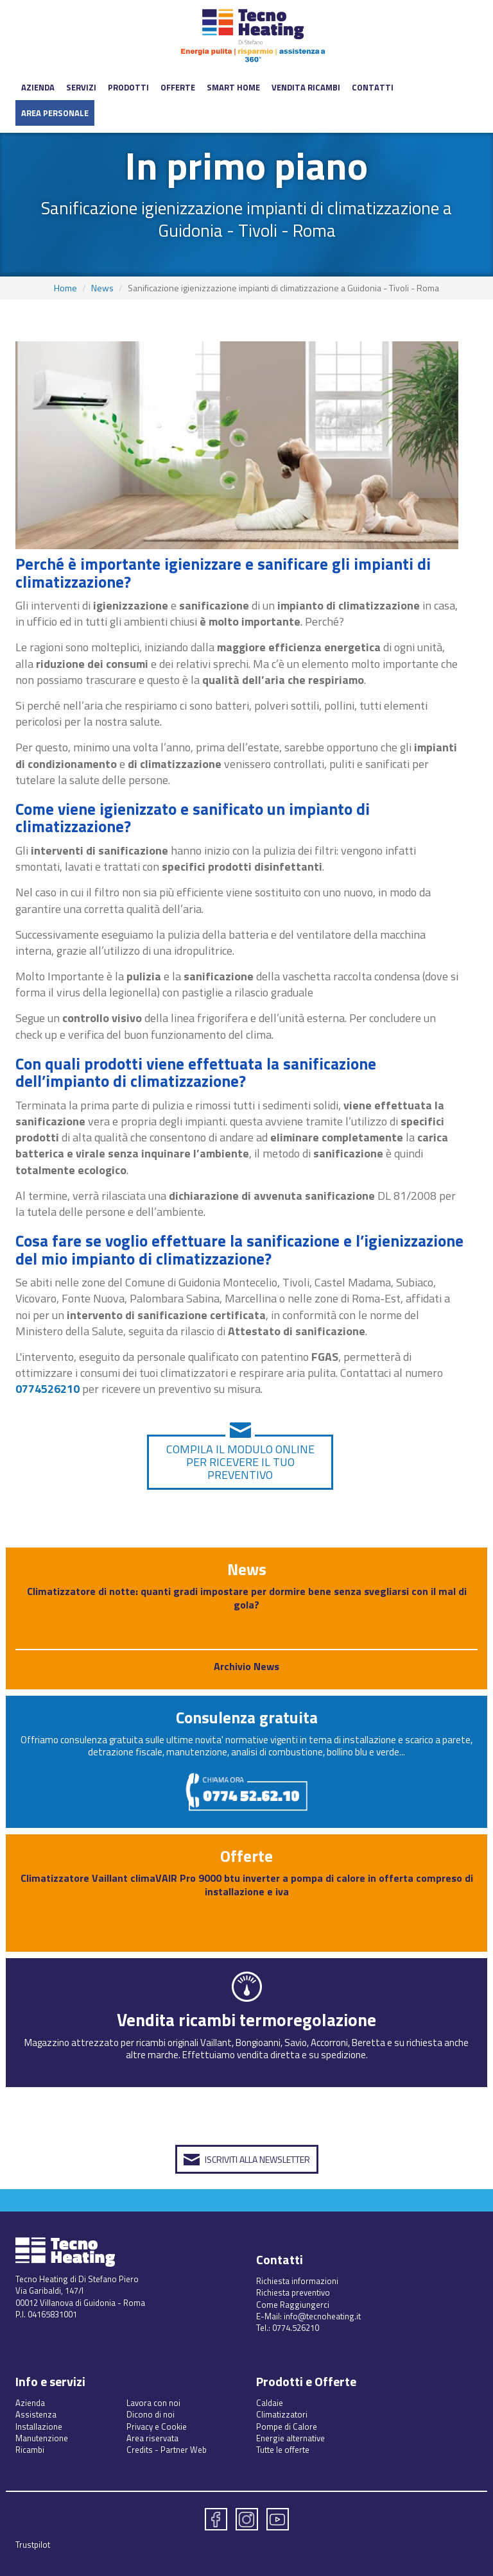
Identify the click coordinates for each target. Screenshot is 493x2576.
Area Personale (55, 113)
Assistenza (35, 2414)
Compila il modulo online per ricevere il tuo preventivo (240, 1461)
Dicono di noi (150, 2414)
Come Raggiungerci (292, 2304)
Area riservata (152, 2438)
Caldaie (269, 2402)
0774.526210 (295, 2327)
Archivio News (246, 1666)
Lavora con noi (153, 2402)
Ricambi (29, 2449)
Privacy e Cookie (156, 2426)
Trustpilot (32, 2544)
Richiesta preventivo (293, 2292)
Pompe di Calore (286, 2426)
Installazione (38, 2426)
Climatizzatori (281, 2414)
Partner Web (183, 2449)
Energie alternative (290, 2438)
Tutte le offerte (282, 2449)
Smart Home (233, 87)
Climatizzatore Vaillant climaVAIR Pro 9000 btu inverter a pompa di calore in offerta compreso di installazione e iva (247, 1884)
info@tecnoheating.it (322, 2316)
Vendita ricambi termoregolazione (246, 2019)
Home (65, 287)
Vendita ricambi (306, 87)
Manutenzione (41, 2438)
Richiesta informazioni (297, 2280)
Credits (139, 2449)
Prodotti (128, 87)
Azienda (38, 87)
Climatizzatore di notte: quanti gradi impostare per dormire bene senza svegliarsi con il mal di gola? (247, 1597)
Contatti (373, 87)
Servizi (81, 87)
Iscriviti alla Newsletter (257, 2159)
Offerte (177, 87)
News (102, 287)
